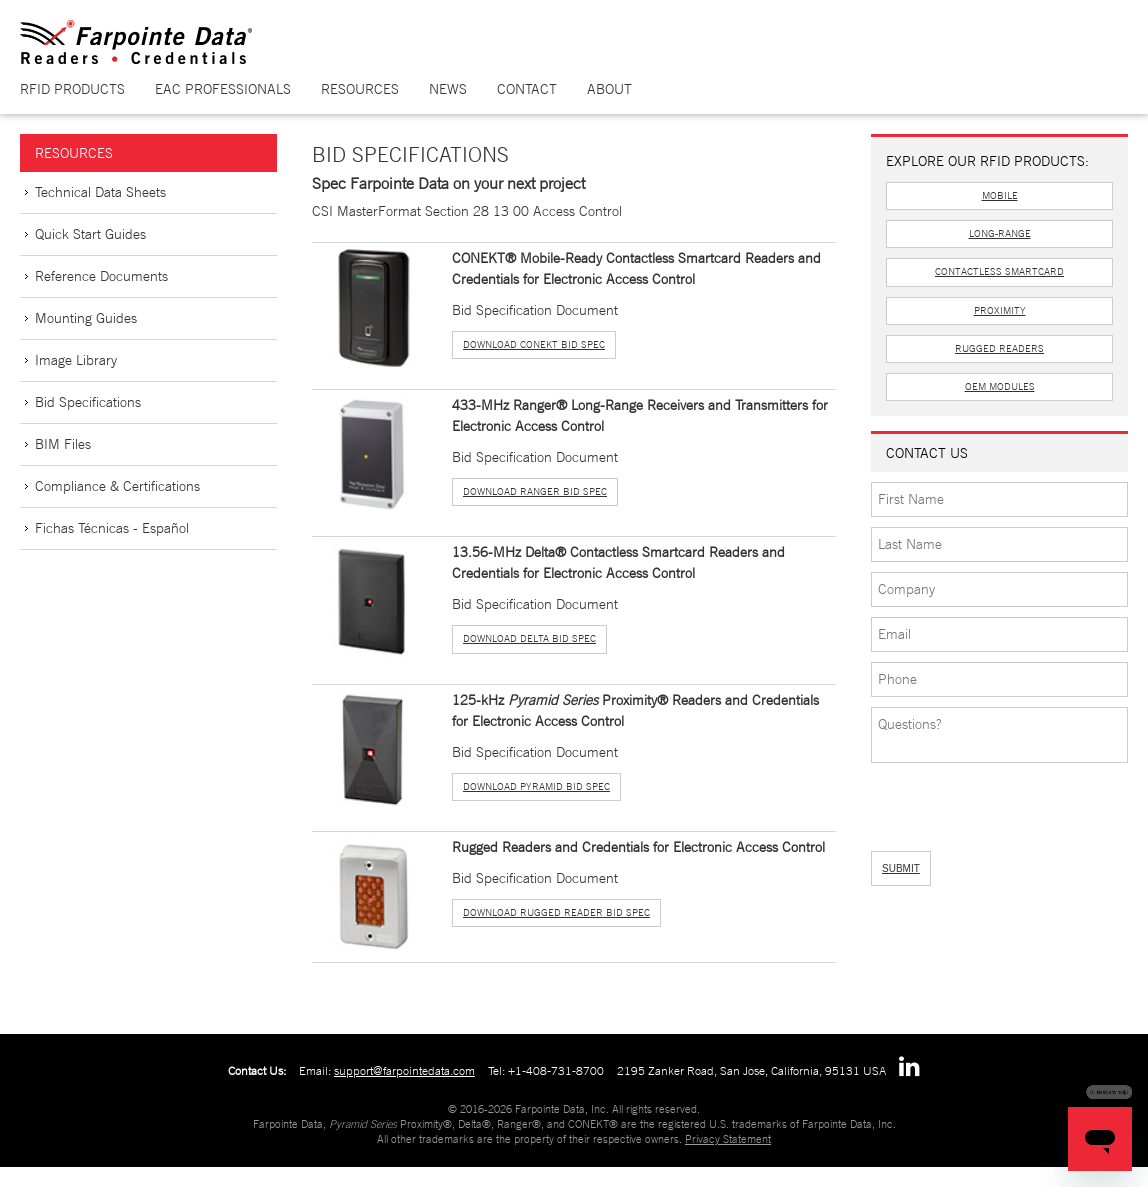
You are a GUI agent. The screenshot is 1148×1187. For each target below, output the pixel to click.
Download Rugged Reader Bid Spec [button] (556, 912)
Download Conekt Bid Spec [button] (534, 344)
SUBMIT (901, 868)
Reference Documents (101, 276)
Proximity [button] (1000, 310)
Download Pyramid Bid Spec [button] (536, 786)
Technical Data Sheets (100, 192)
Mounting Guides (86, 318)
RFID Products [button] (72, 89)
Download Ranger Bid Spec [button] (535, 491)
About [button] (609, 89)
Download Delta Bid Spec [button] (529, 638)
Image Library (76, 360)
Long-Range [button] (1000, 233)
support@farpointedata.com (404, 1071)
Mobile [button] (1000, 195)
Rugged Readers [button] (999, 348)
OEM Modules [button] (1000, 386)
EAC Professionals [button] (223, 89)
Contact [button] (527, 89)
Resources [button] (360, 89)
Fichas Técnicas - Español (112, 528)
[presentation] (977, 800)
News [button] (448, 89)
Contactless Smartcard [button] (999, 271)
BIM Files (63, 444)
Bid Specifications (88, 402)
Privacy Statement (728, 1139)
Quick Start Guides (90, 234)
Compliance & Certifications (117, 486)
